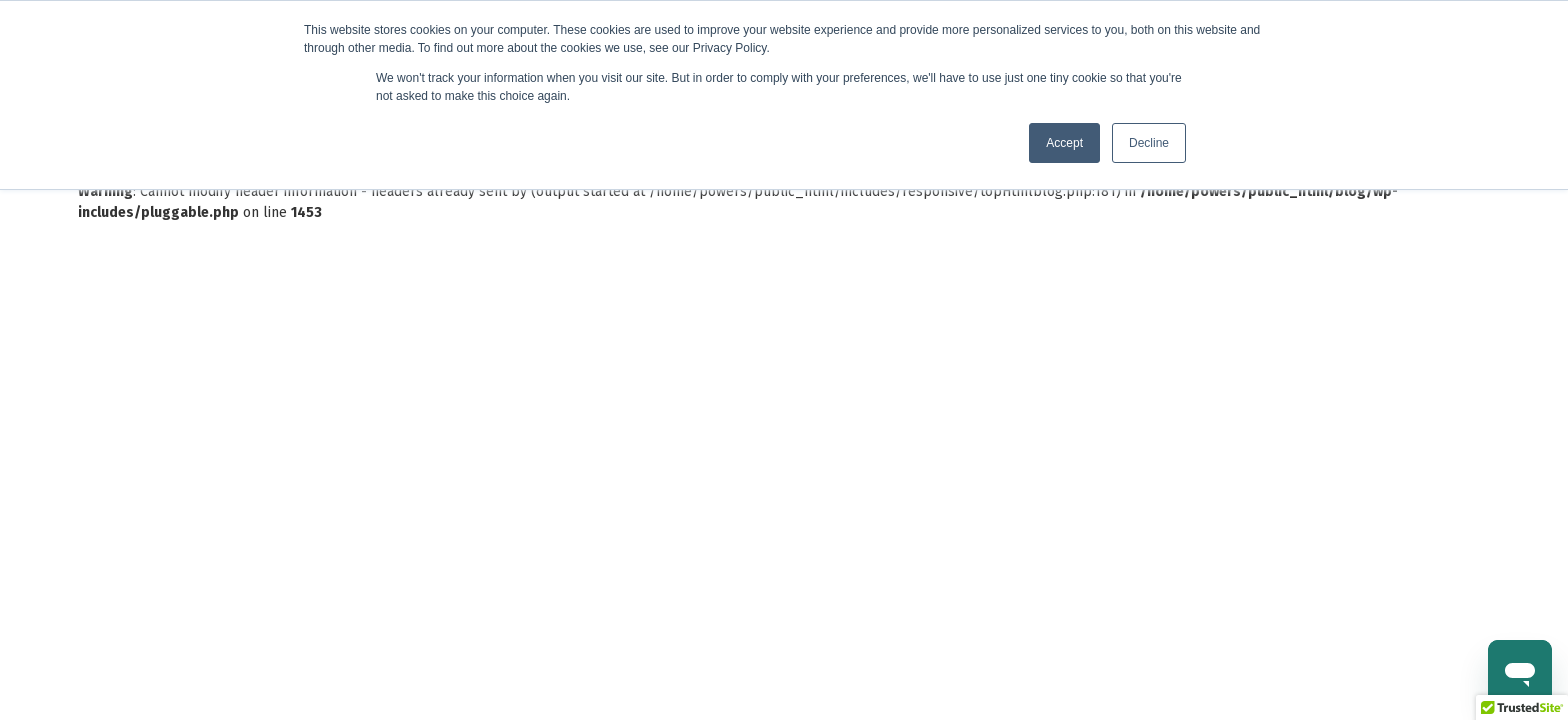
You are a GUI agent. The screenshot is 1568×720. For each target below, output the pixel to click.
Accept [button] (1064, 143)
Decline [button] (1149, 143)
